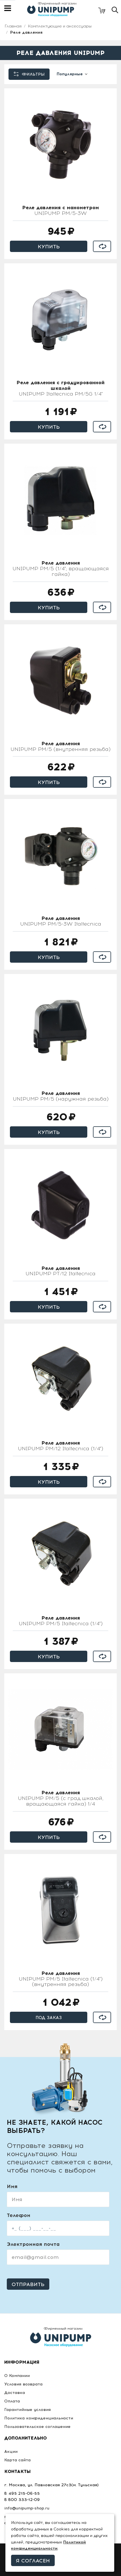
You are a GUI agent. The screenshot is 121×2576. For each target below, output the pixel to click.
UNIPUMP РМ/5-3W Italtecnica (60, 921)
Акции (11, 2451)
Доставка (14, 2392)
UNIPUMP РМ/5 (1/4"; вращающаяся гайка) (60, 568)
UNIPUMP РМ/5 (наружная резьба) (61, 1096)
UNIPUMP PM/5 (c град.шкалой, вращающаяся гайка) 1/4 (60, 1798)
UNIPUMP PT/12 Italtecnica (60, 1271)
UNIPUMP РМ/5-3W (60, 210)
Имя (12, 2186)
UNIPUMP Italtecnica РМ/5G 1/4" (60, 388)
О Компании (17, 2375)
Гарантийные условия (27, 2409)
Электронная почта (33, 2244)
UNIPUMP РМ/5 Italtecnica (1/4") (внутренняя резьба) (61, 1979)
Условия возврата (23, 2384)
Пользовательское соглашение (37, 2426)
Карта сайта (17, 2460)
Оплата (12, 2401)
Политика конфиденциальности (38, 2418)
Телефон (18, 2215)
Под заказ (49, 2017)
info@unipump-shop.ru (26, 2508)
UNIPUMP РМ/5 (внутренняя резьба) (60, 746)
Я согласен (33, 2561)
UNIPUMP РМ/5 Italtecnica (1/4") (61, 1621)
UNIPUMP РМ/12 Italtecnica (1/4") (60, 1446)
